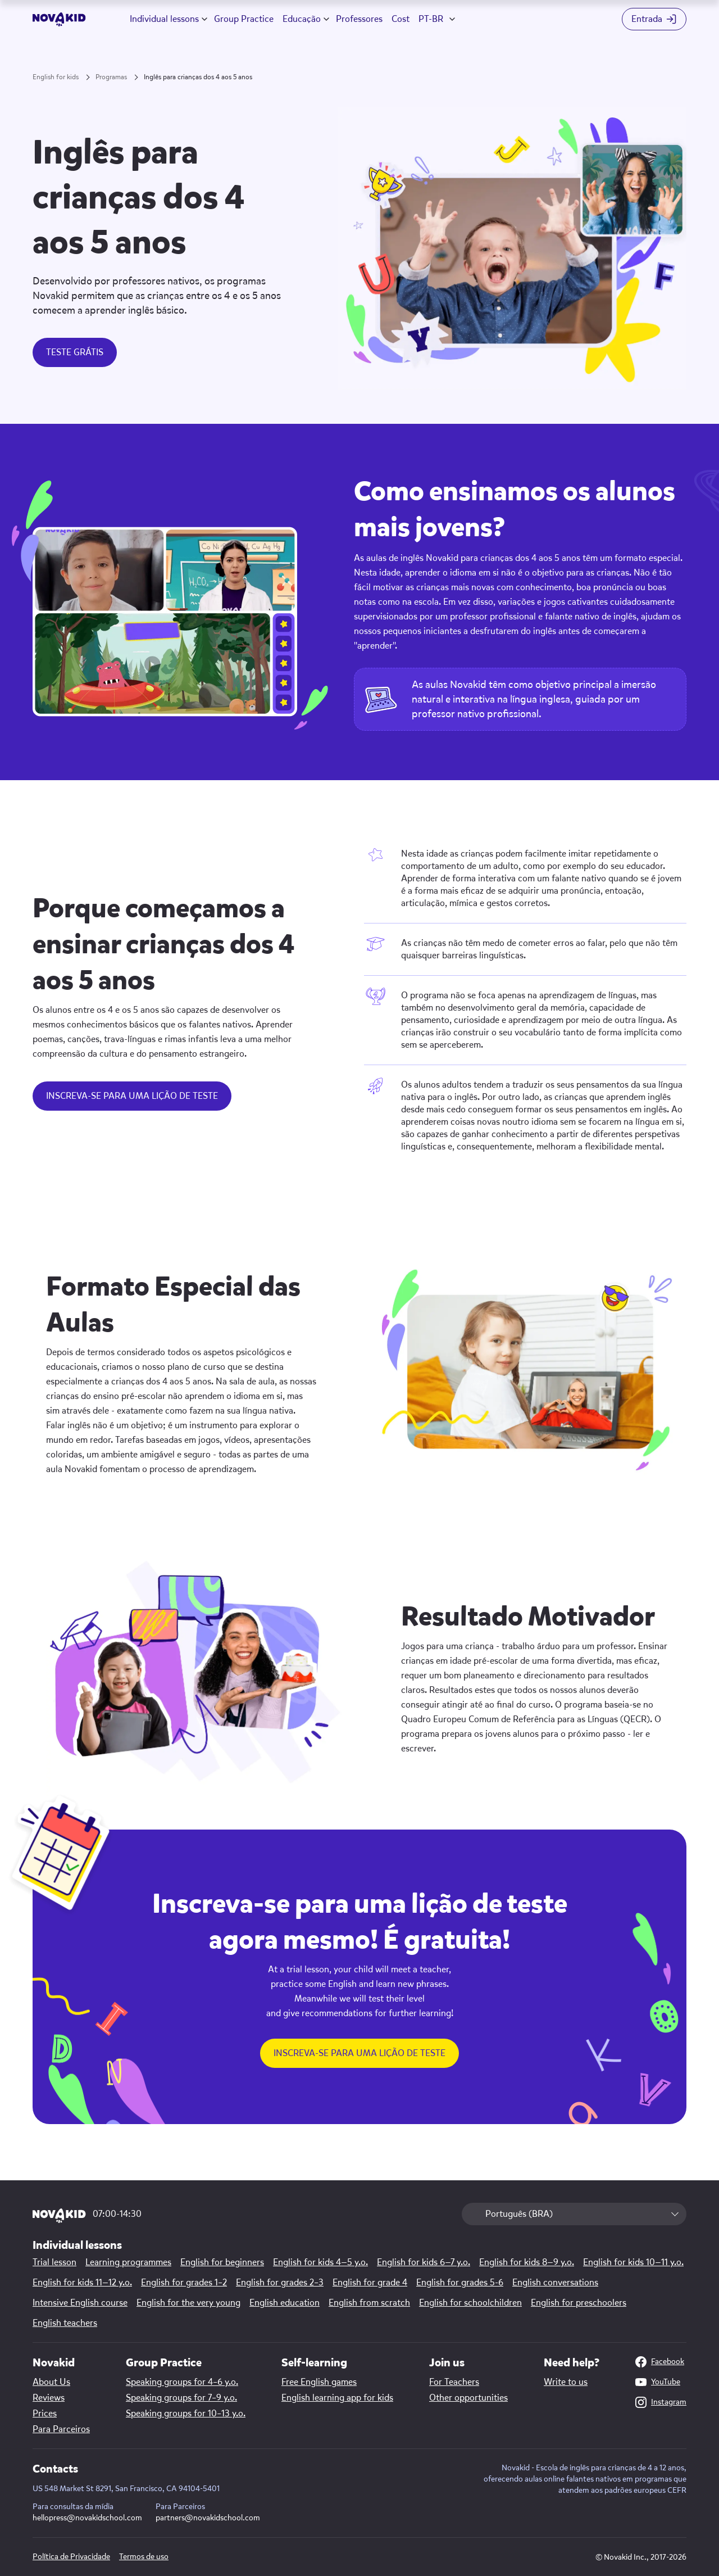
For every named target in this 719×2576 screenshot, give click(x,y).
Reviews (49, 2397)
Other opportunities (468, 2397)
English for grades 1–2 (184, 2282)
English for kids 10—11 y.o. (633, 2262)
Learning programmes (128, 2262)
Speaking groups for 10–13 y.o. (185, 2413)
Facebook (659, 2361)
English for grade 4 (370, 2282)
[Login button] (654, 19)
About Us (51, 2382)
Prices (45, 2413)
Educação (302, 19)
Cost (400, 19)
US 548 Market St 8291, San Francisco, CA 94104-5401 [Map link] (126, 2488)
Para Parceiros (61, 2429)
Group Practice (244, 19)
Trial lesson (54, 2262)
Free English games (319, 2382)
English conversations (555, 2282)
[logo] (59, 19)
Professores (359, 19)
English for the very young (188, 2302)
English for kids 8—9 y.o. (526, 2262)
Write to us (566, 2382)
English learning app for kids (337, 2397)
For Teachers (454, 2382)
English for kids (56, 77)
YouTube (657, 2382)
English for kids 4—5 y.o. (320, 2262)
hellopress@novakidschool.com (87, 2517)
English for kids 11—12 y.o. (82, 2282)
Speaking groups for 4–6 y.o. (182, 2382)
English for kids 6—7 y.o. (423, 2262)
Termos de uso (144, 2556)
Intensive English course (80, 2302)
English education (284, 2302)
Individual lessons (164, 19)
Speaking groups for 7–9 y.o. (181, 2397)
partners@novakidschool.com (208, 2517)
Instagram (660, 2402)
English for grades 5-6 (459, 2282)
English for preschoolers (578, 2302)
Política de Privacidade (71, 2556)
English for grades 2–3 (280, 2282)
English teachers (65, 2323)
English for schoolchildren (470, 2302)
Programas (111, 77)
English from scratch (369, 2302)
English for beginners (222, 2262)
